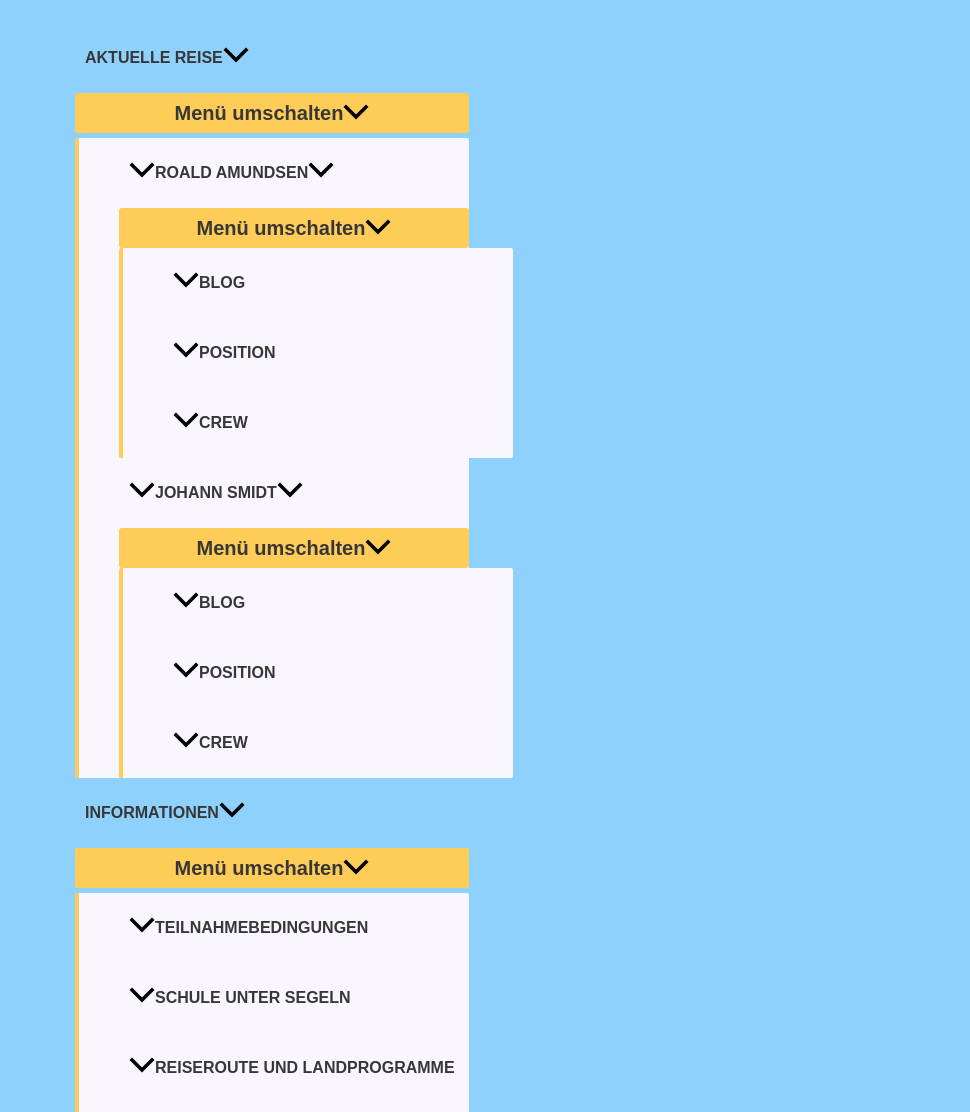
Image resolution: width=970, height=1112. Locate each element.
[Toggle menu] (272, 113)
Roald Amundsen (231, 172)
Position (224, 352)
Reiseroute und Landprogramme (292, 1067)
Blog (209, 282)
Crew (210, 422)
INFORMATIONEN (165, 813)
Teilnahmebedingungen (248, 927)
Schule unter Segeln (240, 997)
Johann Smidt (216, 492)
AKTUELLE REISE (167, 58)
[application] (236, 58)
